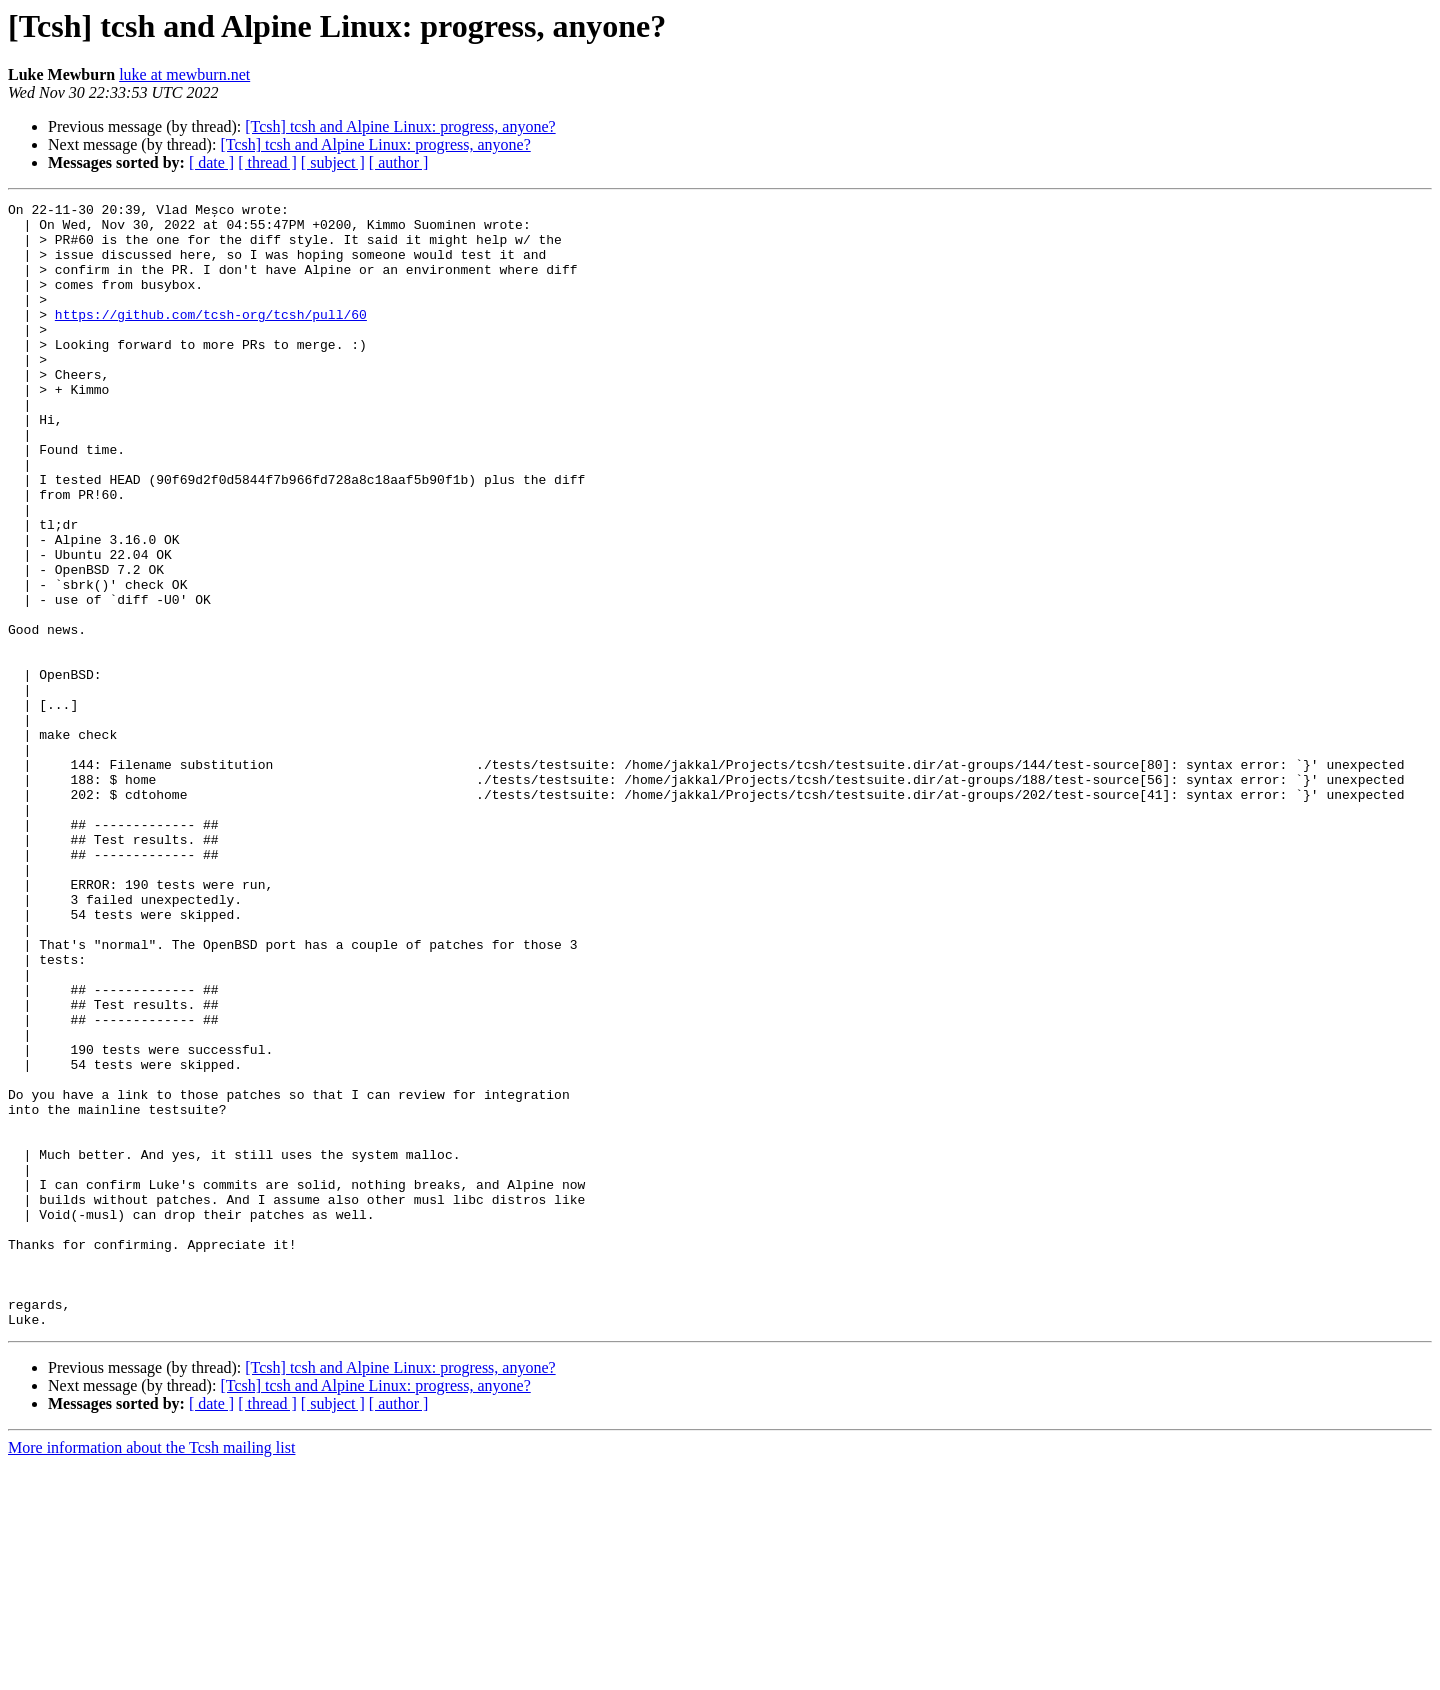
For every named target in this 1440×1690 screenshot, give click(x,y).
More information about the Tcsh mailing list (151, 1672)
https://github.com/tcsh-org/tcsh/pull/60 (211, 338)
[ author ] (399, 162)
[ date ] (211, 162)
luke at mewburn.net (184, 74)
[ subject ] (333, 162)
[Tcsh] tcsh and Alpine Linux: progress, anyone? (400, 126)
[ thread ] (267, 162)
